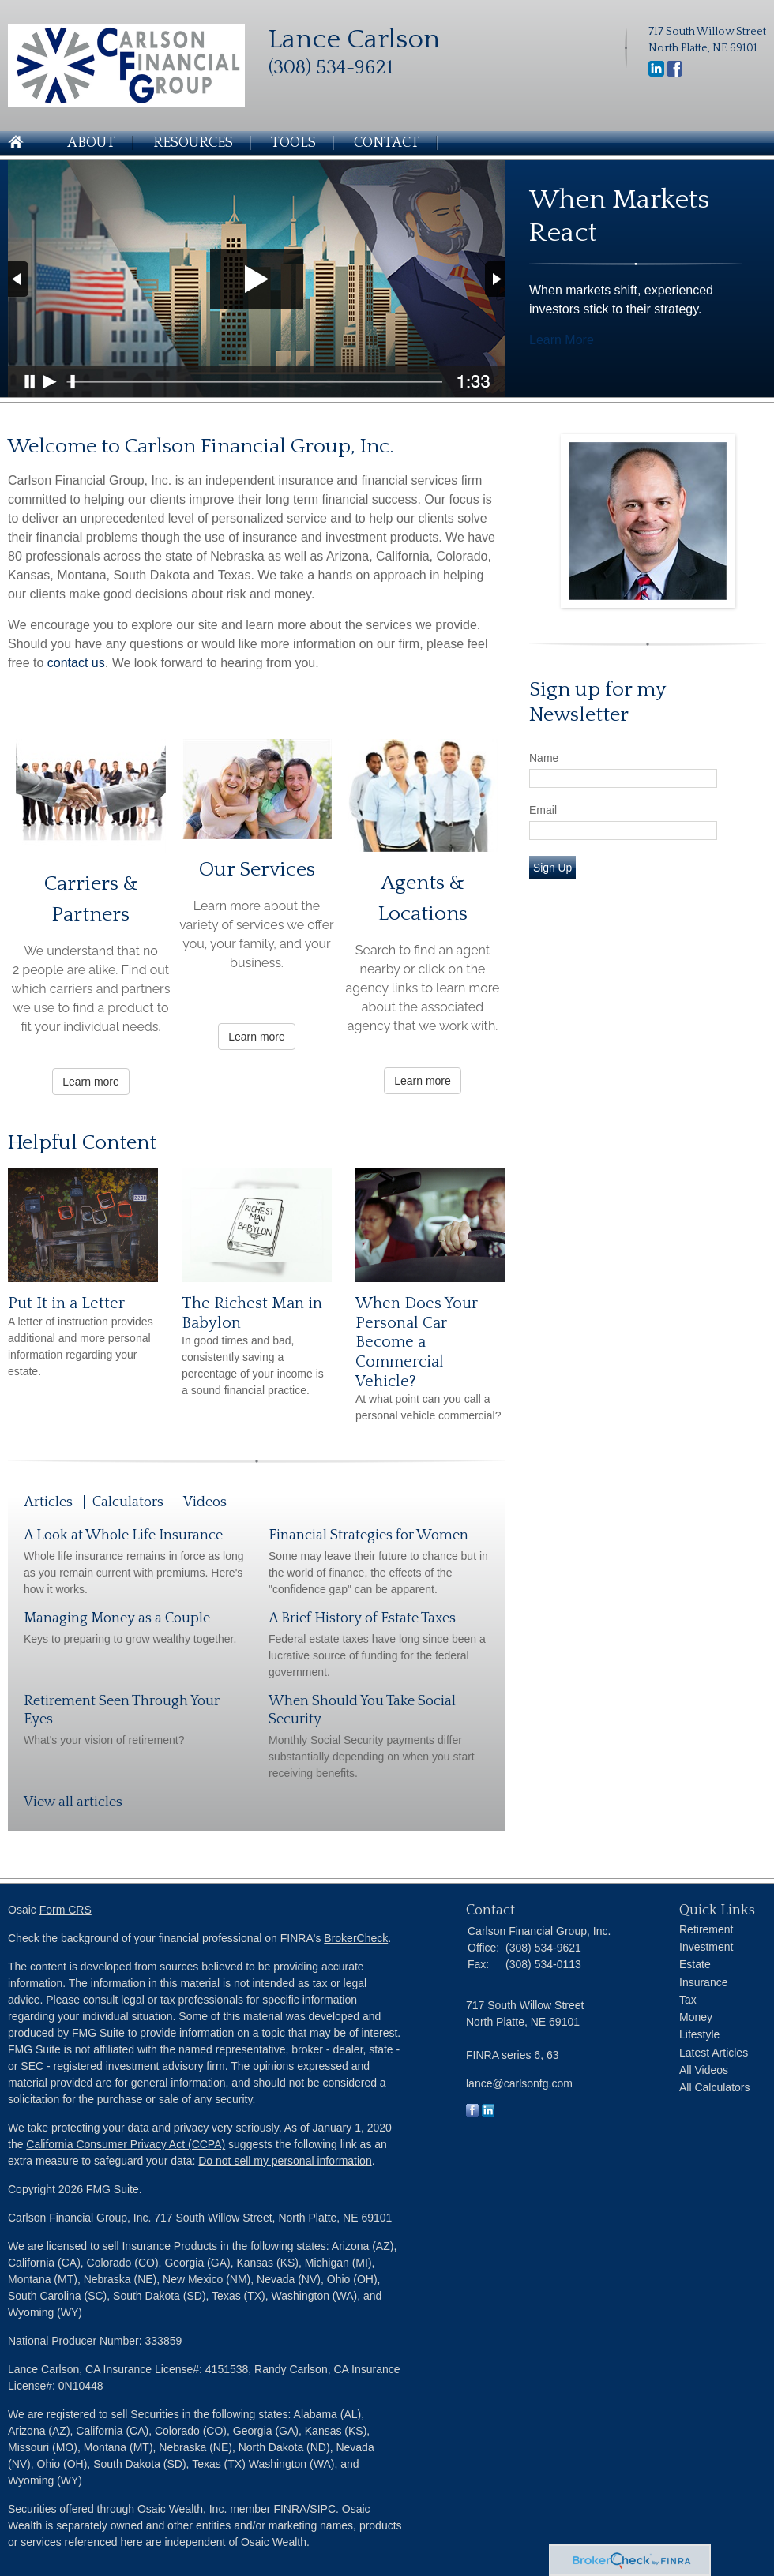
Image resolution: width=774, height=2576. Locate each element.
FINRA (289, 2509)
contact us (76, 662)
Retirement (706, 1929)
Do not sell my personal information (284, 2160)
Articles (48, 1502)
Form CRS (65, 1909)
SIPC (323, 2509)
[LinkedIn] (656, 73)
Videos (205, 1502)
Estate (695, 1964)
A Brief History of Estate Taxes (362, 1618)
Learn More (561, 340)
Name (543, 758)
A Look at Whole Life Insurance (123, 1535)
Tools (293, 143)
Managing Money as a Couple (117, 1618)
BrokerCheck (356, 1938)
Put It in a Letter (66, 1303)
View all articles (73, 1802)
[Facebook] (674, 73)
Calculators (127, 1502)
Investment (706, 1946)
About (91, 143)
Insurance (703, 1982)
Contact (386, 143)
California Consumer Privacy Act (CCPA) (125, 2144)
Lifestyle (699, 2034)
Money (695, 2017)
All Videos (703, 2070)
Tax (688, 1999)
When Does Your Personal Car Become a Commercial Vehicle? (416, 1342)
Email (543, 810)
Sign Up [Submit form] (552, 867)
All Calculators (714, 2087)
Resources (193, 143)
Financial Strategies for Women (368, 1535)
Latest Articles (713, 2052)
